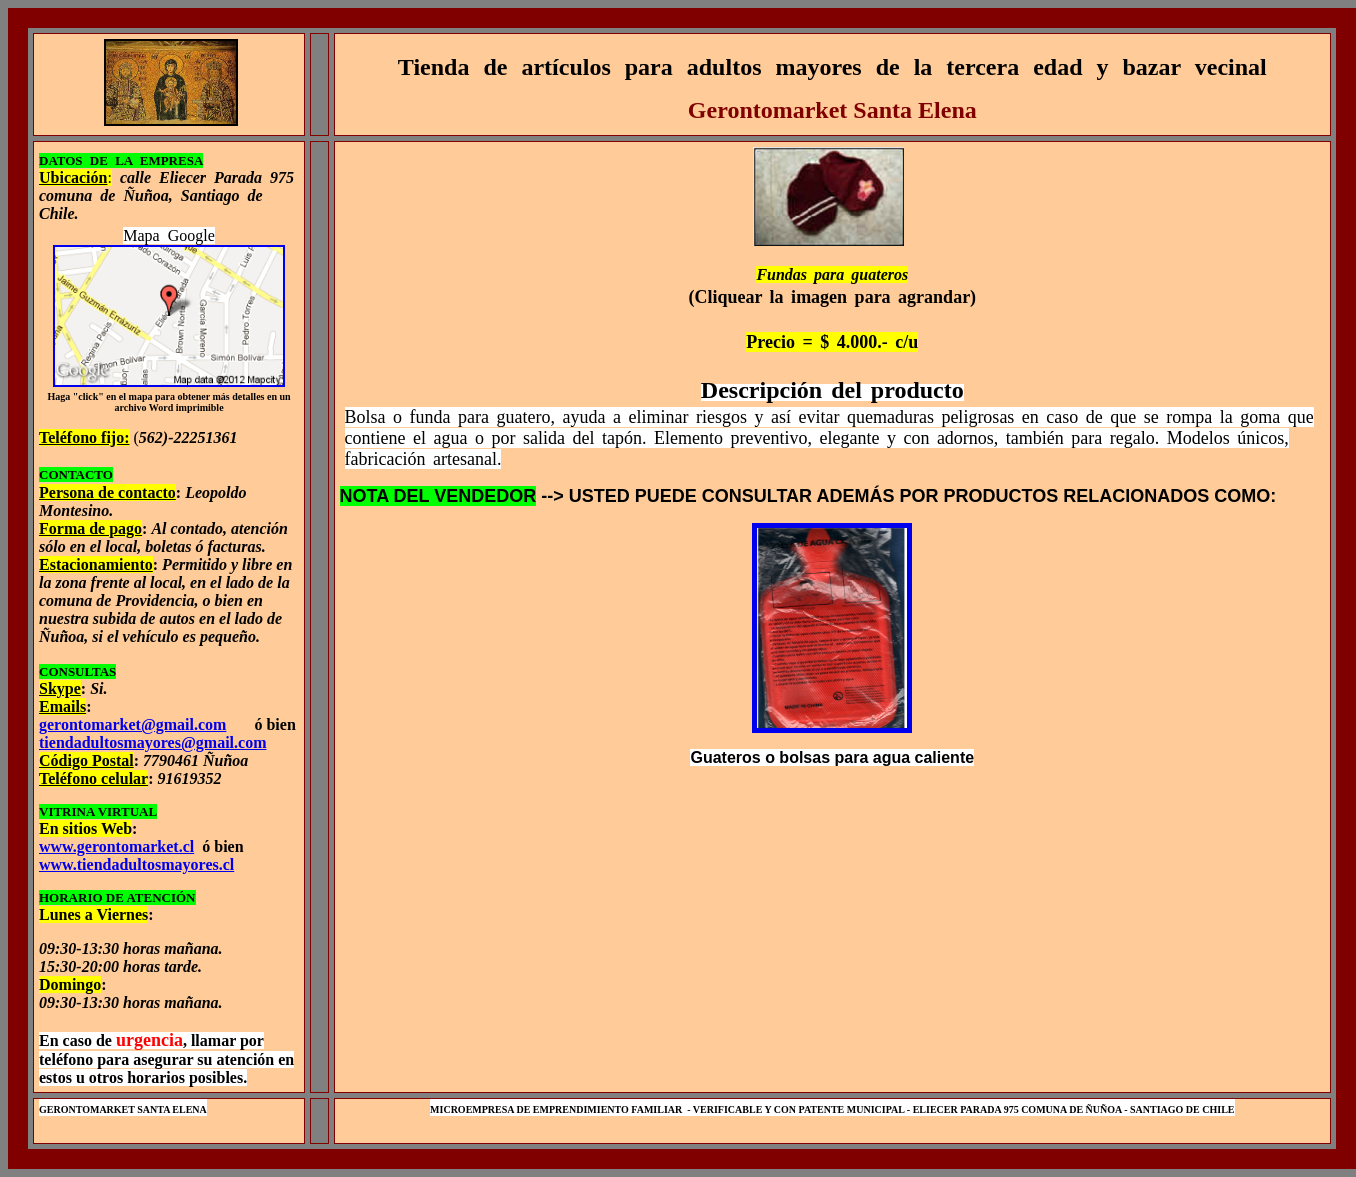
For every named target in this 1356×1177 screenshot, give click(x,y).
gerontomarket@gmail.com (132, 724)
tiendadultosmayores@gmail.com (152, 742)
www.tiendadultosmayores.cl (136, 864)
